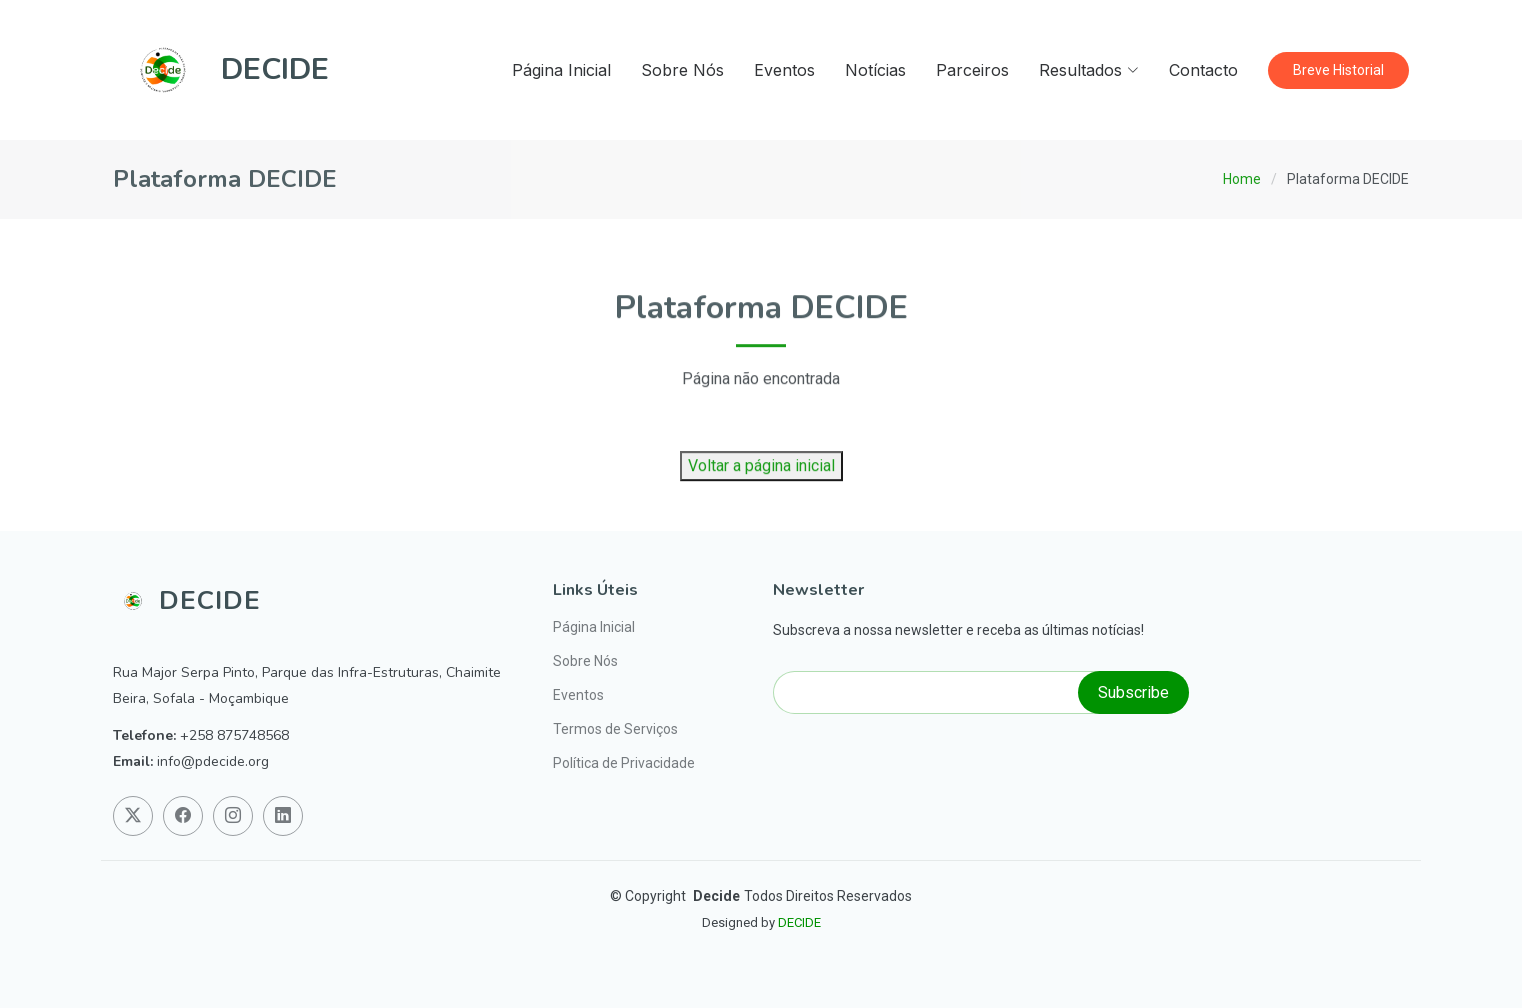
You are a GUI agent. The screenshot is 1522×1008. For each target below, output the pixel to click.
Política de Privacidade (624, 763)
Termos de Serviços (615, 729)
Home (1242, 179)
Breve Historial (1338, 70)
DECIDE (799, 922)
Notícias (875, 70)
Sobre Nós (682, 70)
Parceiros (972, 70)
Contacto (1203, 70)
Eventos (784, 70)
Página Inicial (561, 70)
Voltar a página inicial (761, 496)
